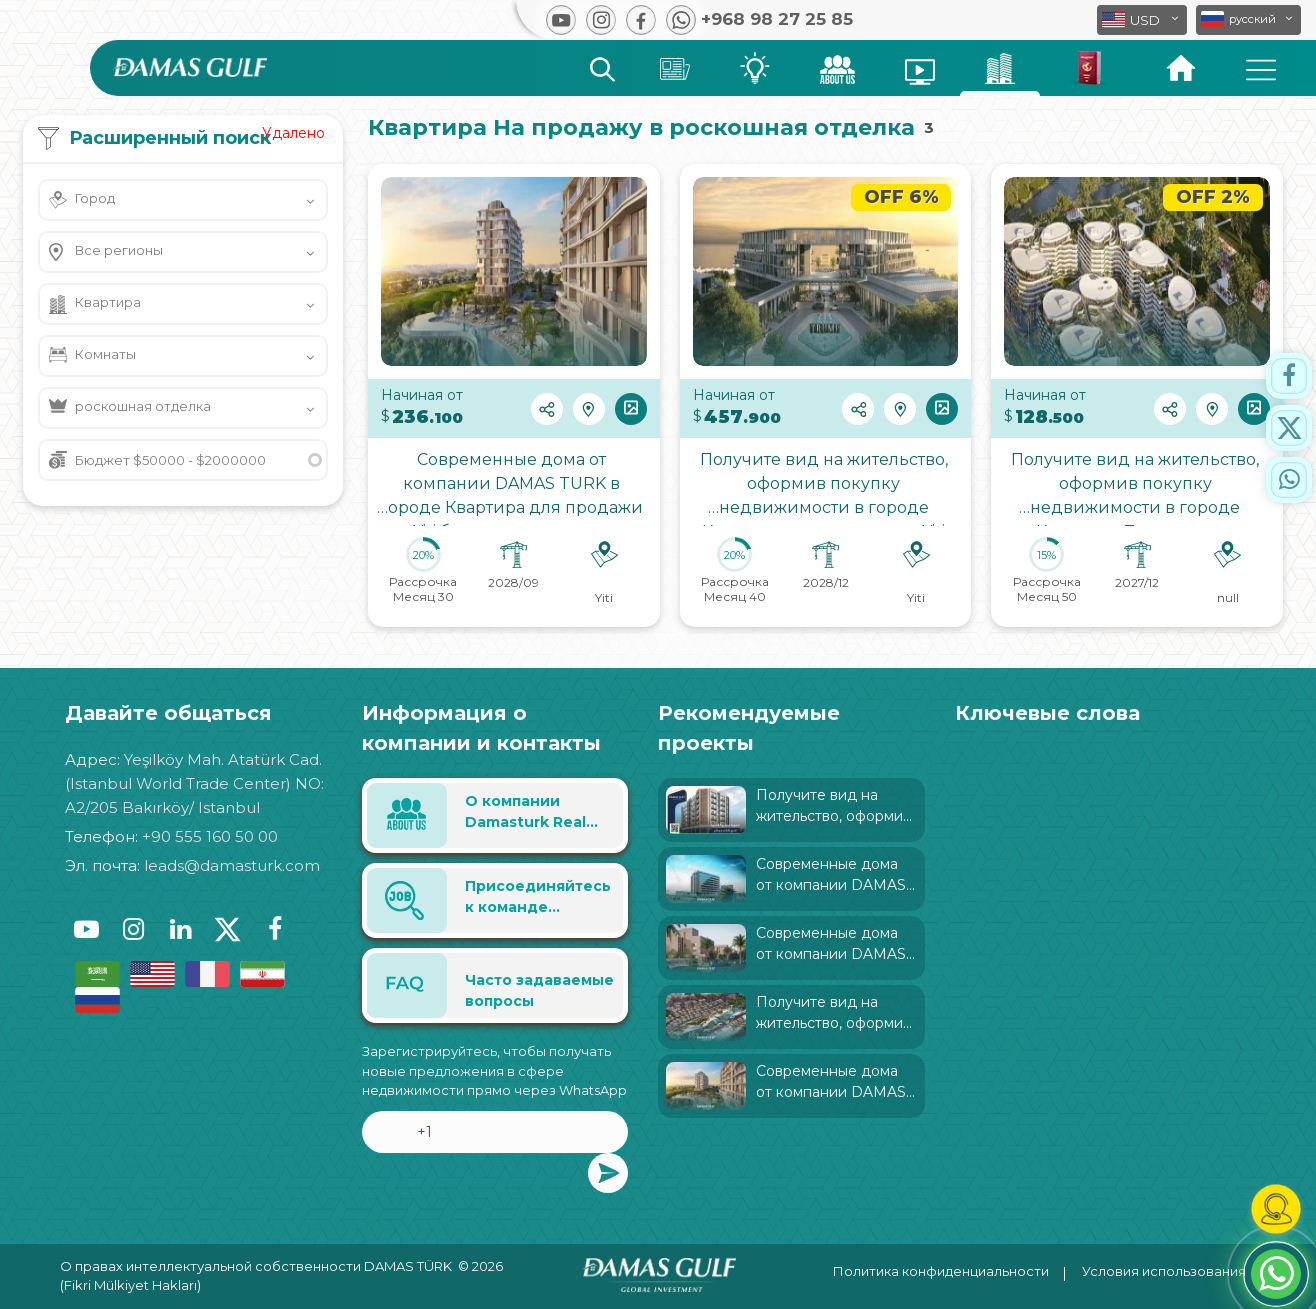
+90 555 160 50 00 (210, 836)
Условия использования (1164, 1271)
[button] (1248, 20)
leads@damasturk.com (232, 865)
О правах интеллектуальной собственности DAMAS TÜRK (256, 1266)
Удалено (293, 133)
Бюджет (170, 460)
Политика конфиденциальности (941, 1271)
